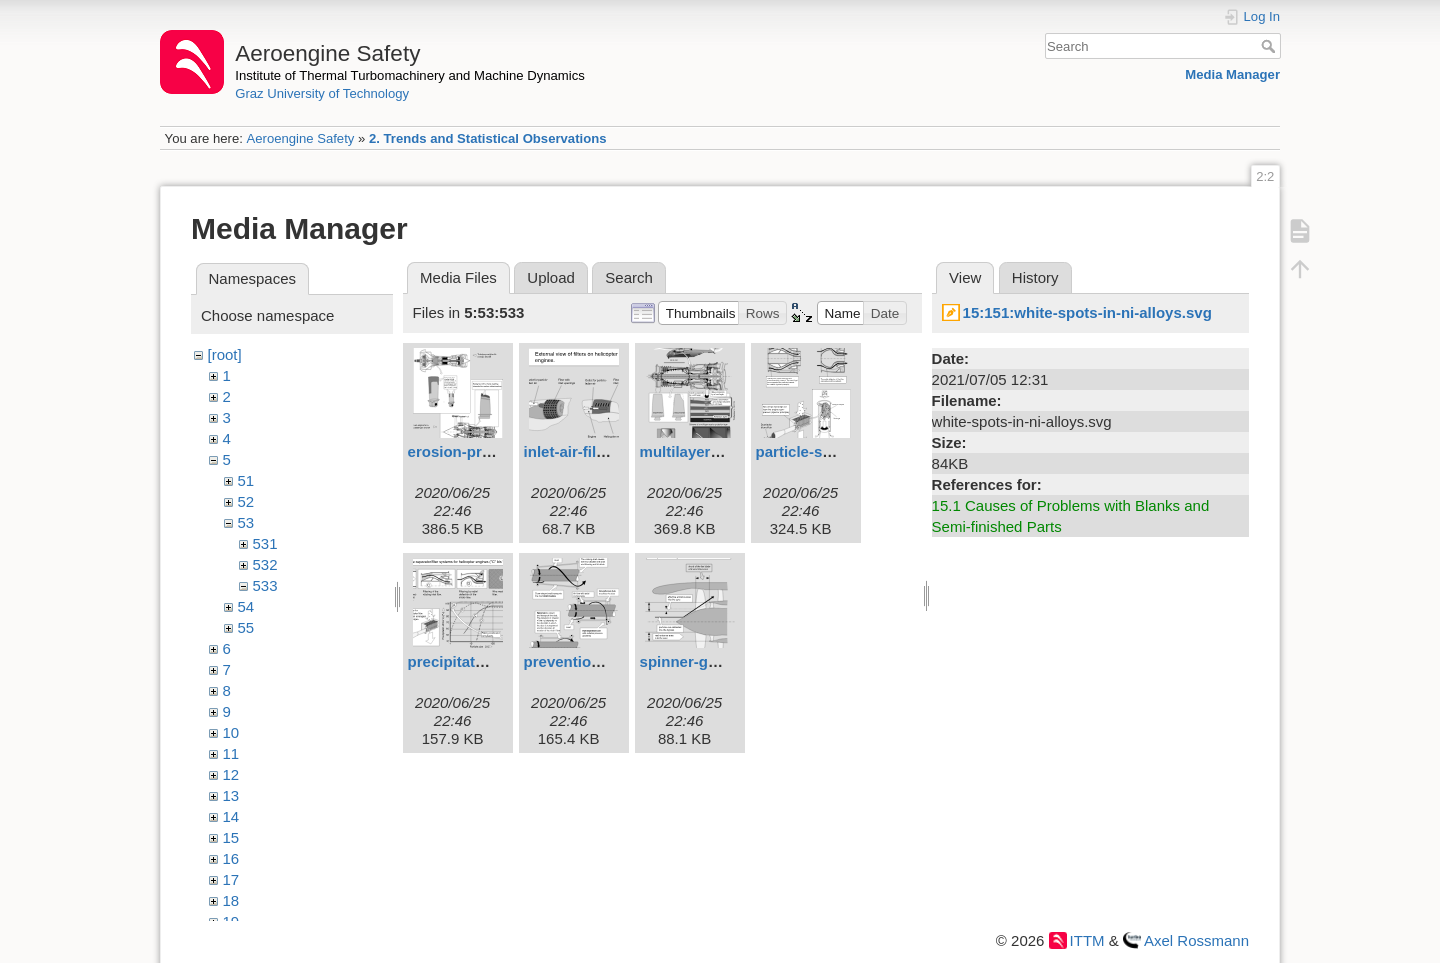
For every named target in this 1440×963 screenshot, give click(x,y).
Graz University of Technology (322, 93)
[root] (225, 354)
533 (265, 585)
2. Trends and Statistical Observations (488, 138)
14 (231, 816)
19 (231, 921)
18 (231, 900)
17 (231, 879)
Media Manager (1232, 74)
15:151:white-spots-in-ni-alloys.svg (1087, 312)
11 (231, 753)
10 (231, 732)
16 (231, 858)
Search (1270, 46)
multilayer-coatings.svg (724, 451)
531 (265, 543)
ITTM (1087, 940)
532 (265, 564)
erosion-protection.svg (489, 451)
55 (246, 627)
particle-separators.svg (838, 451)
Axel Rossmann (1196, 940)
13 (231, 795)
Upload (551, 277)
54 (246, 606)
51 (246, 480)
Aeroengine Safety (300, 138)
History (1035, 277)
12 (231, 774)
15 (231, 837)
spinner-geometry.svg (718, 661)
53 (246, 522)
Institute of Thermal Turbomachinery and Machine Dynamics (410, 75)
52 (246, 501)
